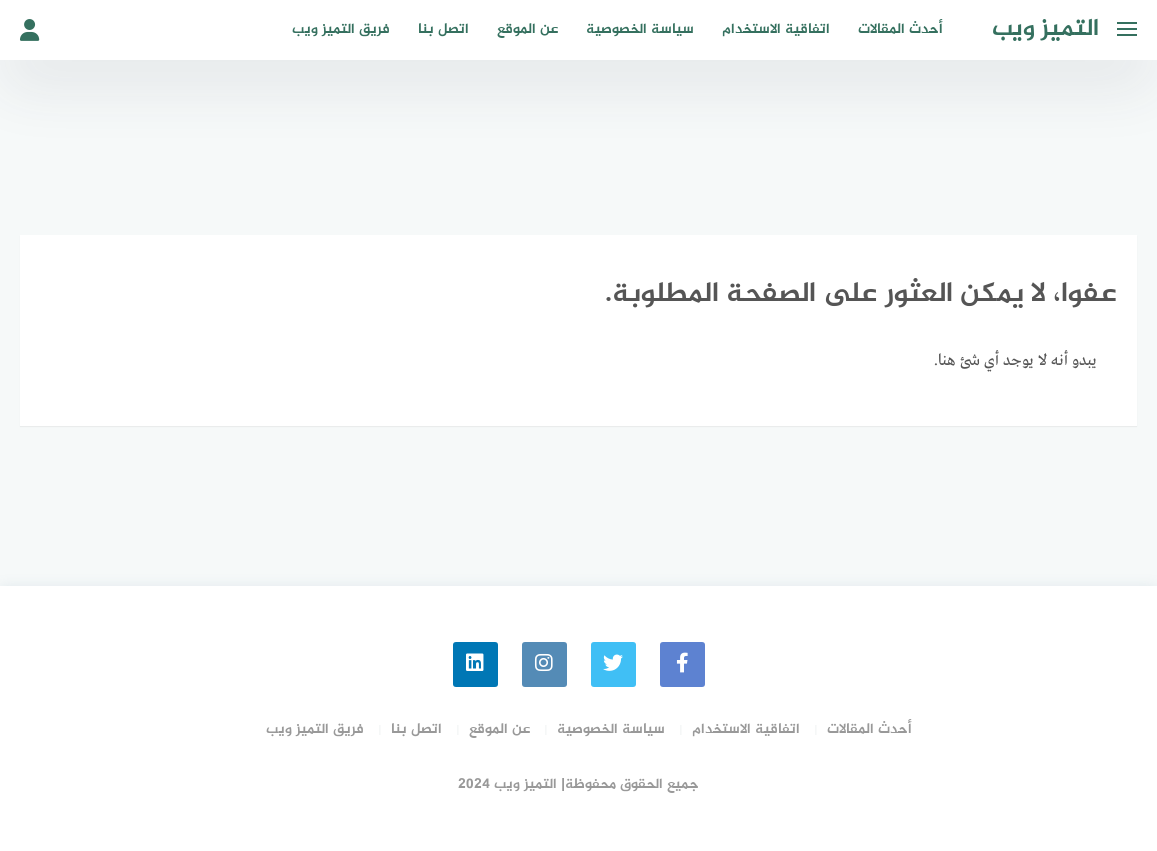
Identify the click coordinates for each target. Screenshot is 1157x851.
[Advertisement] (579, 145)
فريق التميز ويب (341, 29)
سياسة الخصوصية (640, 29)
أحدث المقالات (900, 29)
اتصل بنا (443, 29)
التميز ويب (1045, 29)
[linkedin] (475, 664)
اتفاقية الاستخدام (776, 29)
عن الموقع (527, 29)
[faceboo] (682, 664)
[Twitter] (613, 664)
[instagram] (544, 664)
